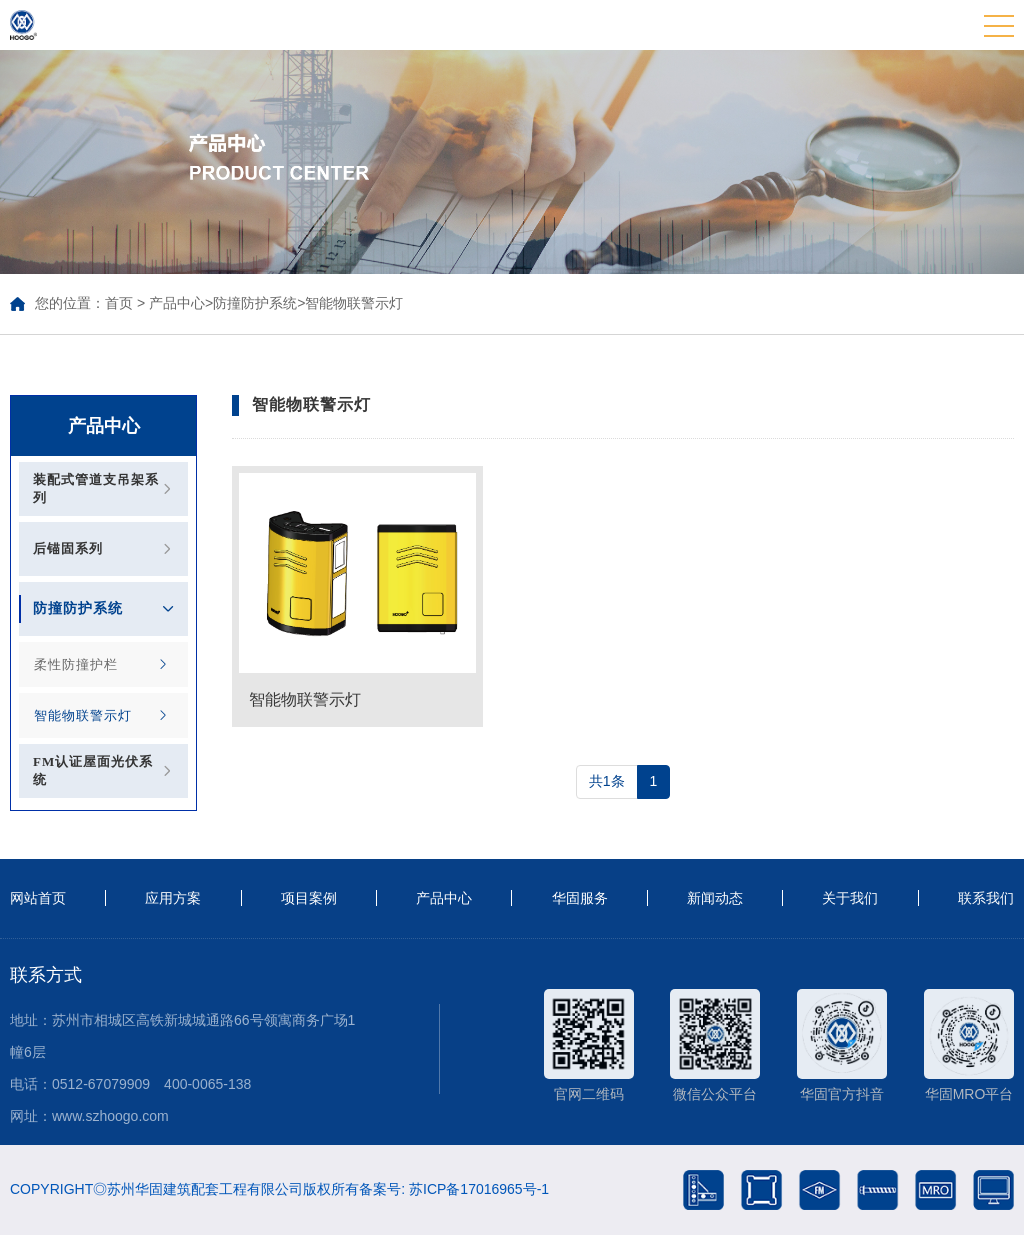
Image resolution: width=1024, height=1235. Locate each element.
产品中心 (177, 303)
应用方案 (173, 898)
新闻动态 (715, 898)
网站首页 (38, 898)
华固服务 (580, 898)
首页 (119, 303)
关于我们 (850, 898)
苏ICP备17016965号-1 (479, 1189)
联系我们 (986, 898)
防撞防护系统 (255, 303)
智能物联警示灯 (354, 303)
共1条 (607, 781)
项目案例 (309, 898)
